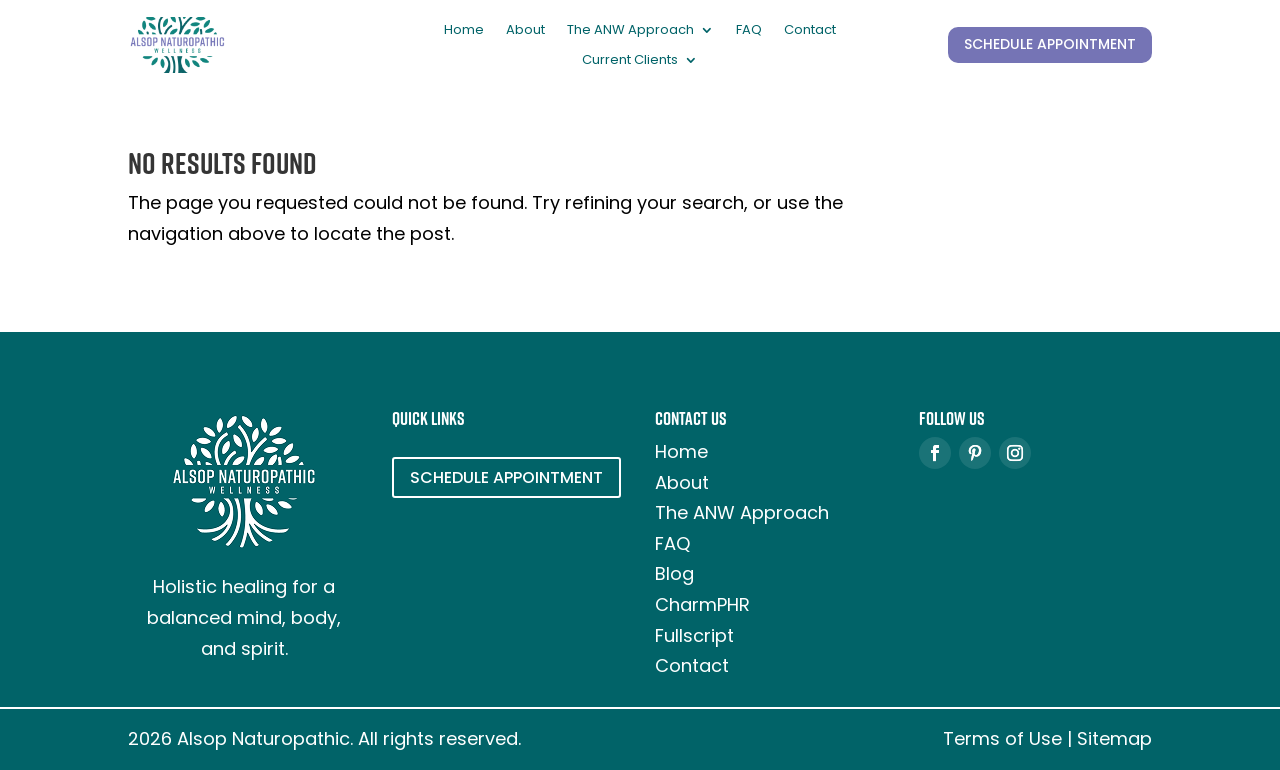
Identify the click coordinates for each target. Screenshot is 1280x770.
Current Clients (630, 61)
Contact (810, 31)
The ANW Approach (630, 31)
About (525, 31)
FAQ (749, 31)
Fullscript (694, 635)
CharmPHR (702, 604)
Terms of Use (1002, 738)
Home (464, 31)
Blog (674, 573)
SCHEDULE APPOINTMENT (1050, 44)
